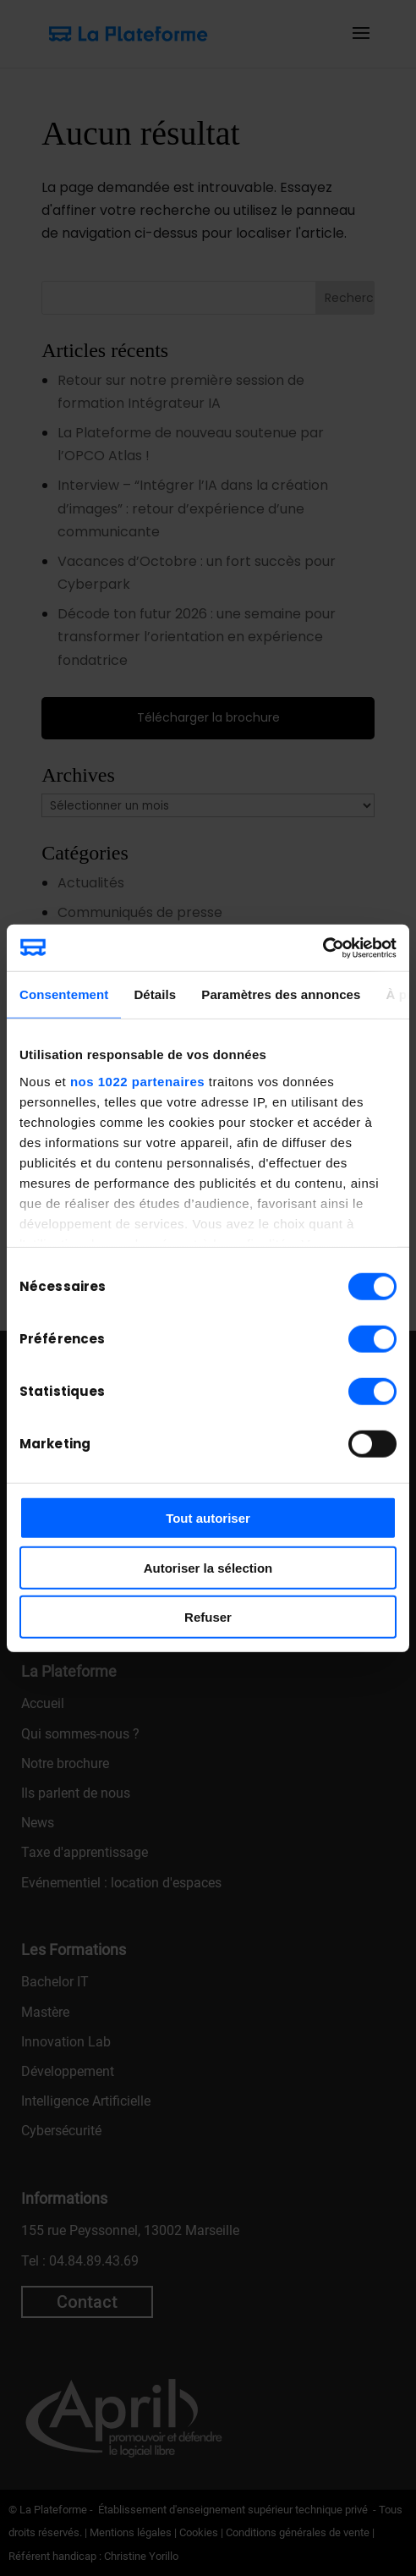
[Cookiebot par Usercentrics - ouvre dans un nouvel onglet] (323, 947)
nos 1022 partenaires (137, 1081)
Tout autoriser (208, 1518)
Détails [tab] (155, 994)
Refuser (208, 1617)
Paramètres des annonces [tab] (280, 994)
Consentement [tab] (63, 994)
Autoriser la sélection (208, 1567)
